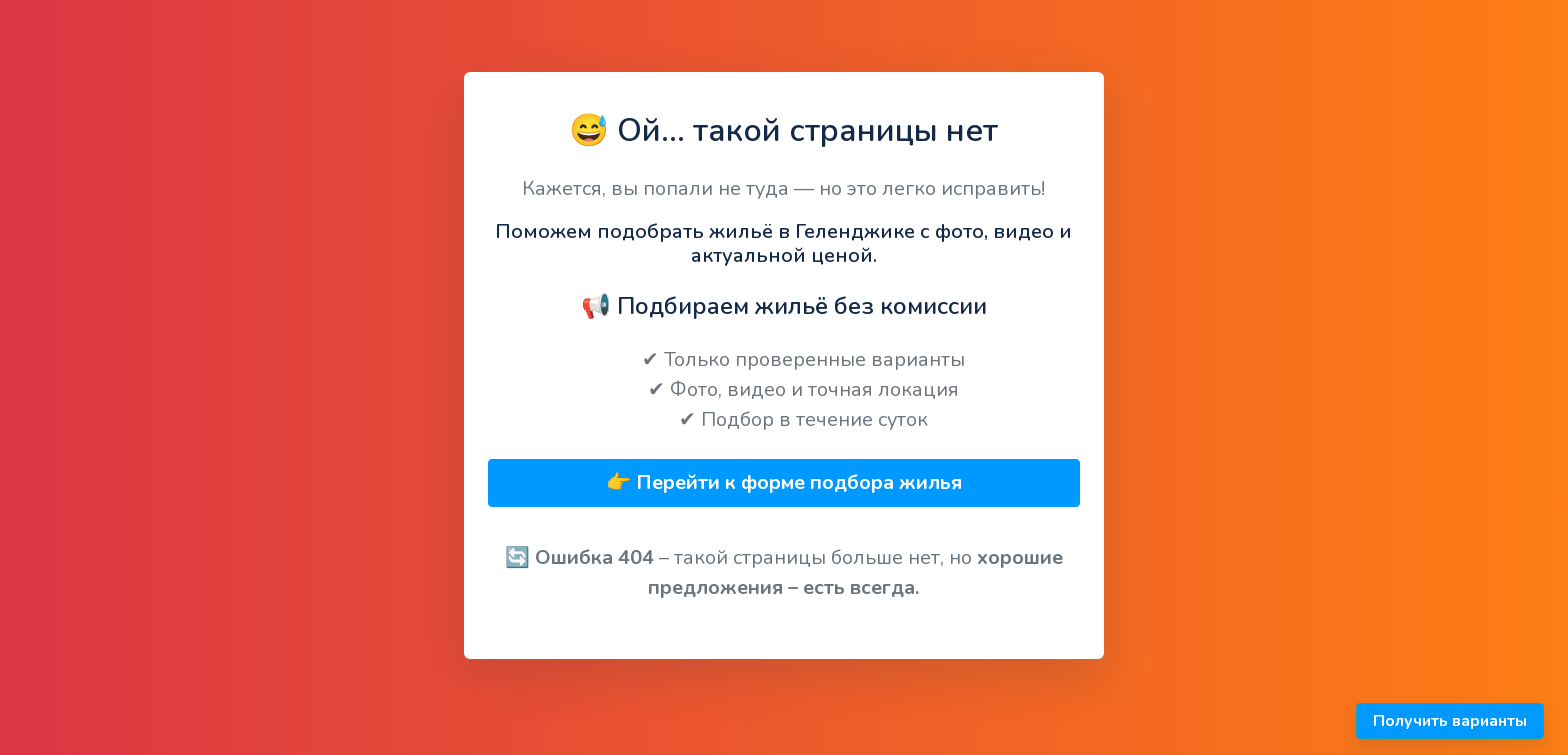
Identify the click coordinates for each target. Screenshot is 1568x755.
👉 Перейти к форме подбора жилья (784, 482)
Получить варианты (1450, 721)
